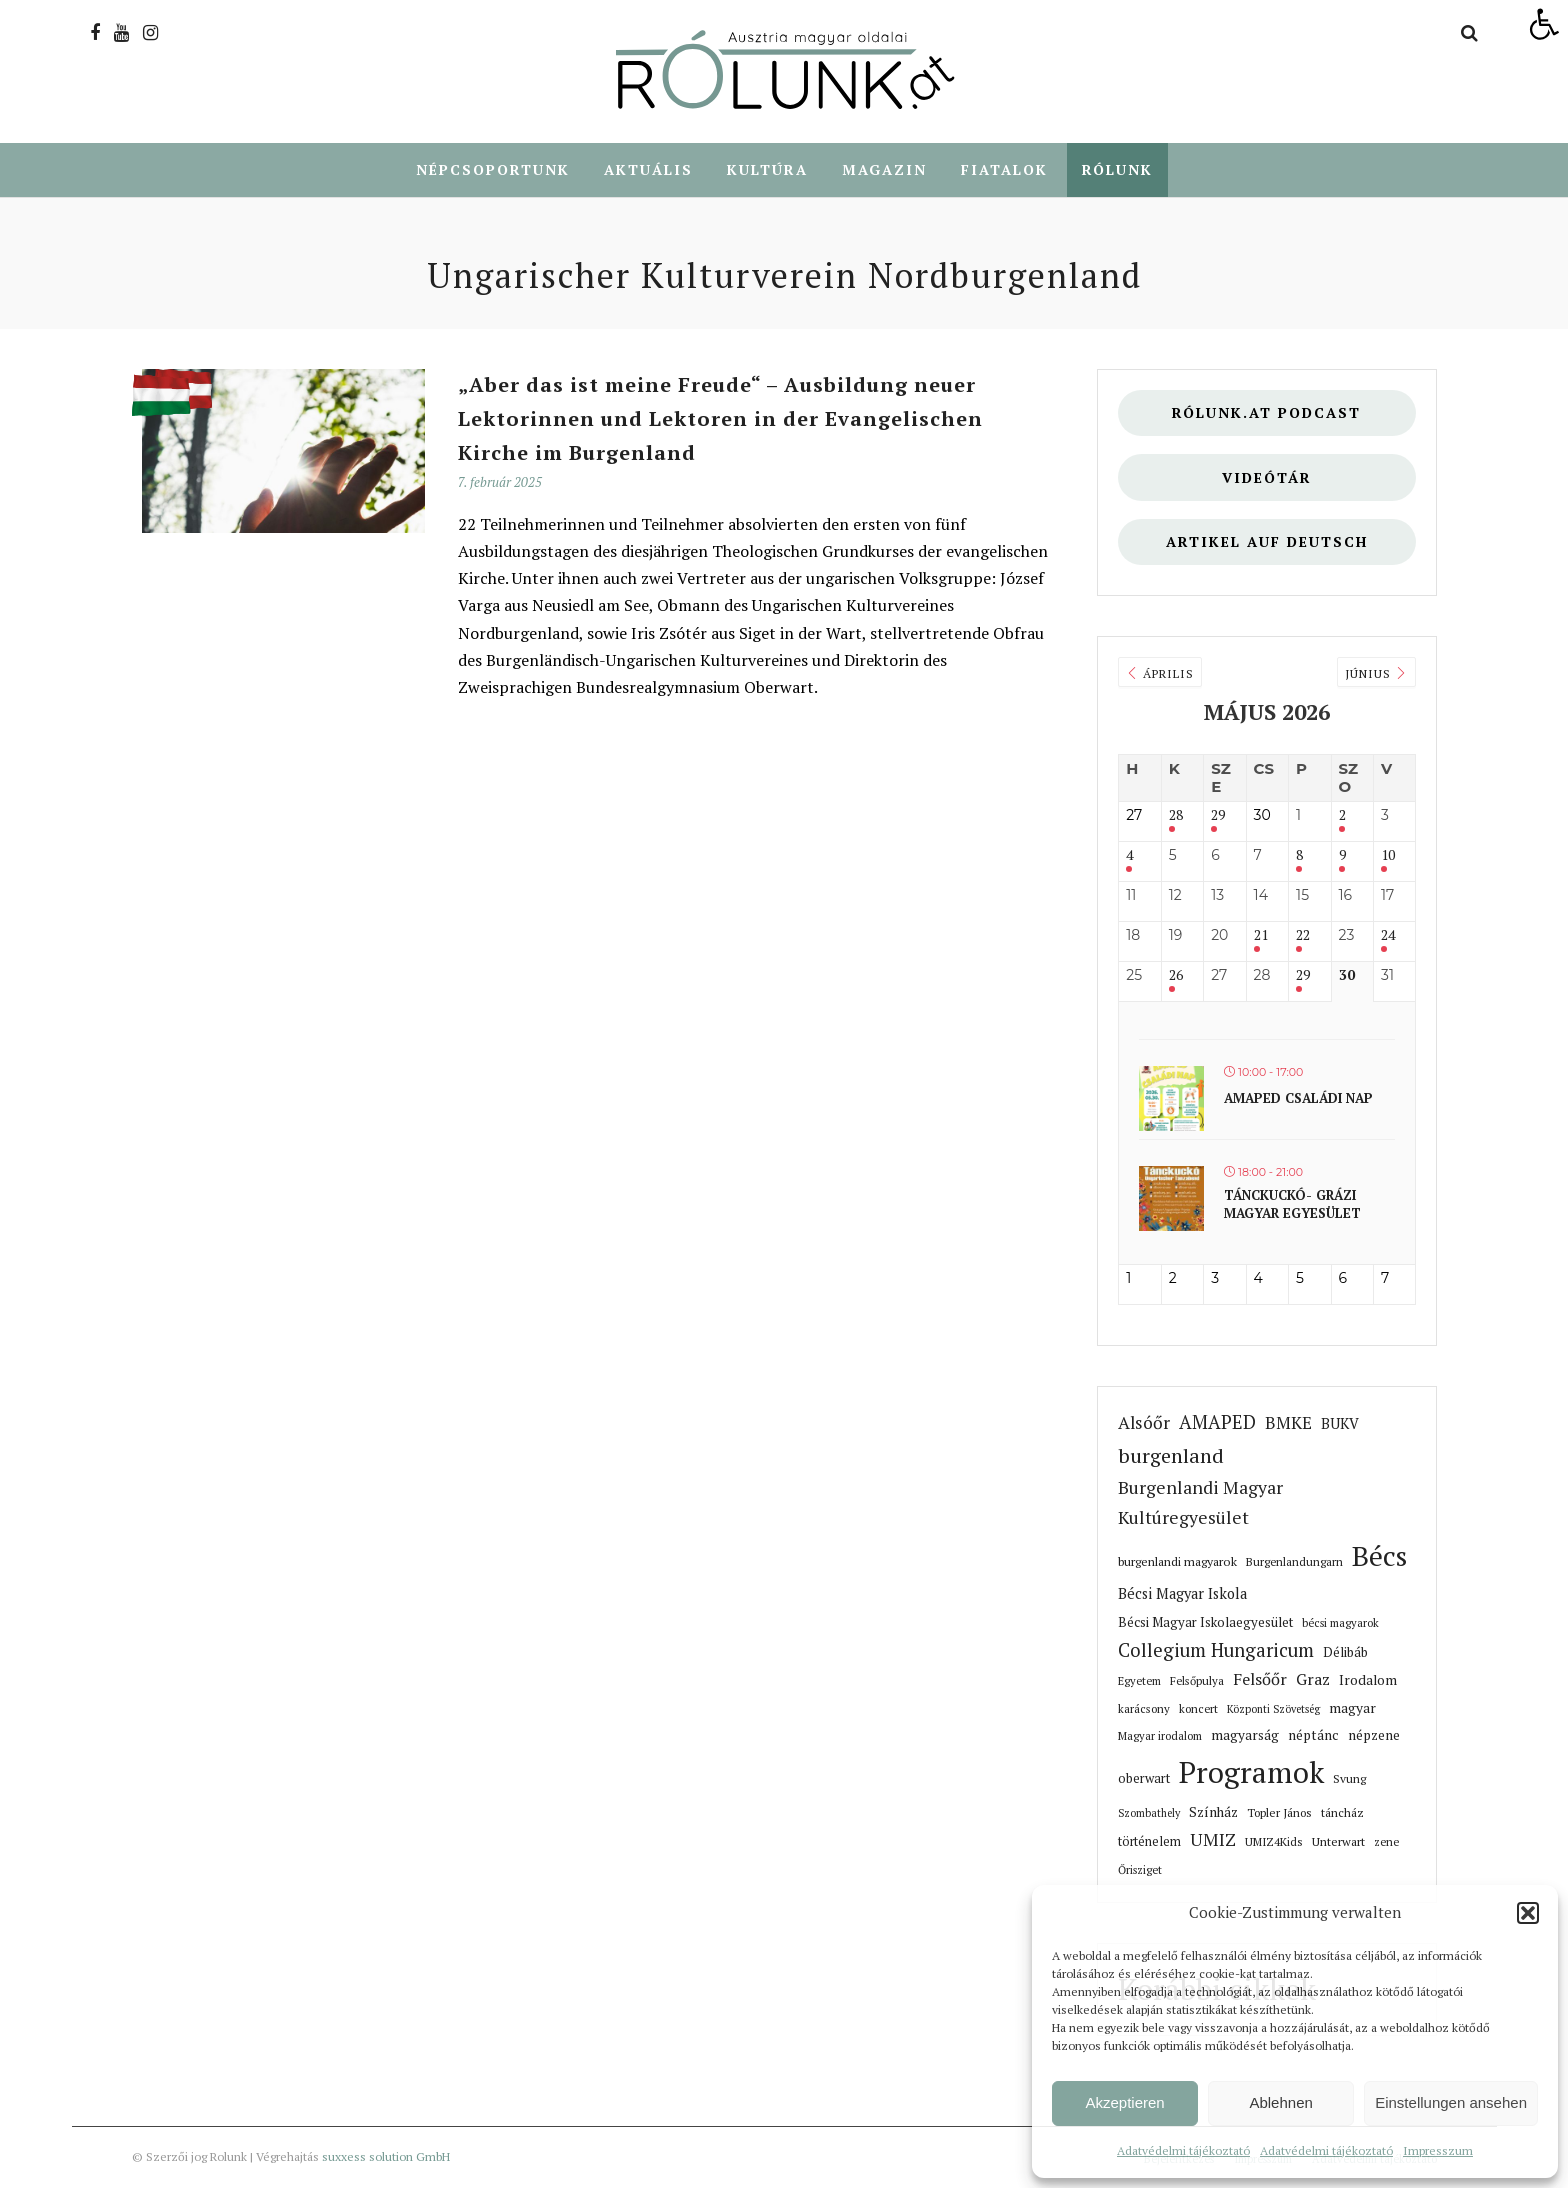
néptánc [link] (1313, 1736)
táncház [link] (1342, 1813)
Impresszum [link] (1438, 2150)
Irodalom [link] (1368, 1681)
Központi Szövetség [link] (1273, 1710)
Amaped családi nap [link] (1298, 1099)
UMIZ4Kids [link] (1274, 1842)
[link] (1544, 24)
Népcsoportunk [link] (493, 170)
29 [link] (1218, 816)
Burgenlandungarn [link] (1294, 1562)
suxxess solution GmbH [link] (386, 2157)
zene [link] (1386, 1842)
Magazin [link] (884, 170)
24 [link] (1388, 936)
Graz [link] (1313, 1680)
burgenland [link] (1171, 1456)
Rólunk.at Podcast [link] (1266, 413)
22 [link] (1303, 936)
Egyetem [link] (1139, 1681)
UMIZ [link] (1213, 1840)
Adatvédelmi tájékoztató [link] (1183, 2150)
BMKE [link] (1288, 1423)
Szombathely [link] (1149, 1814)
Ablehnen (1280, 2102)
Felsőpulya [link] (1197, 1681)
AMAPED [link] (1217, 1423)
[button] (1528, 1913)
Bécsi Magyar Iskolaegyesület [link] (1205, 1623)
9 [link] (1342, 856)
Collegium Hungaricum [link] (1216, 1651)
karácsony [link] (1144, 1709)
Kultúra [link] (767, 170)
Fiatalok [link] (1004, 170)
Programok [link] (1251, 1773)
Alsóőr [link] (1144, 1423)
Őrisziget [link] (1140, 1870)
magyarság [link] (1245, 1736)
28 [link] (1176, 816)
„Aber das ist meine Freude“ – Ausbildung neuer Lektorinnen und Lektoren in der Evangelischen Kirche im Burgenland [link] (720, 419)
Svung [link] (1349, 1779)
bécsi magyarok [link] (1340, 1623)
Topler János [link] (1279, 1813)
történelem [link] (1149, 1842)
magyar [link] (1352, 1709)
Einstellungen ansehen (1451, 2102)
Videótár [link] (1267, 478)
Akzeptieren (1124, 2102)
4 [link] (1129, 856)
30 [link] (1347, 976)
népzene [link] (1374, 1736)
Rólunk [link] (1117, 170)
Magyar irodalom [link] (1160, 1736)
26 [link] (1176, 976)
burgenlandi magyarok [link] (1177, 1562)
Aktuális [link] (648, 170)
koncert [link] (1198, 1709)
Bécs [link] (1379, 1556)
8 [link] (1299, 856)
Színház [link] (1213, 1813)
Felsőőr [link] (1260, 1680)
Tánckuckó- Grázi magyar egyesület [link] (1292, 1205)
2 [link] (1342, 816)
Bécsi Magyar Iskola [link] (1182, 1594)
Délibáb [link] (1345, 1653)
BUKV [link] (1340, 1424)
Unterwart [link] (1338, 1842)
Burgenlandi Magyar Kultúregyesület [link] (1200, 1503)
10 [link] (1388, 856)
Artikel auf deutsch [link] (1267, 542)
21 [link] (1261, 936)
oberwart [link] (1144, 1779)
